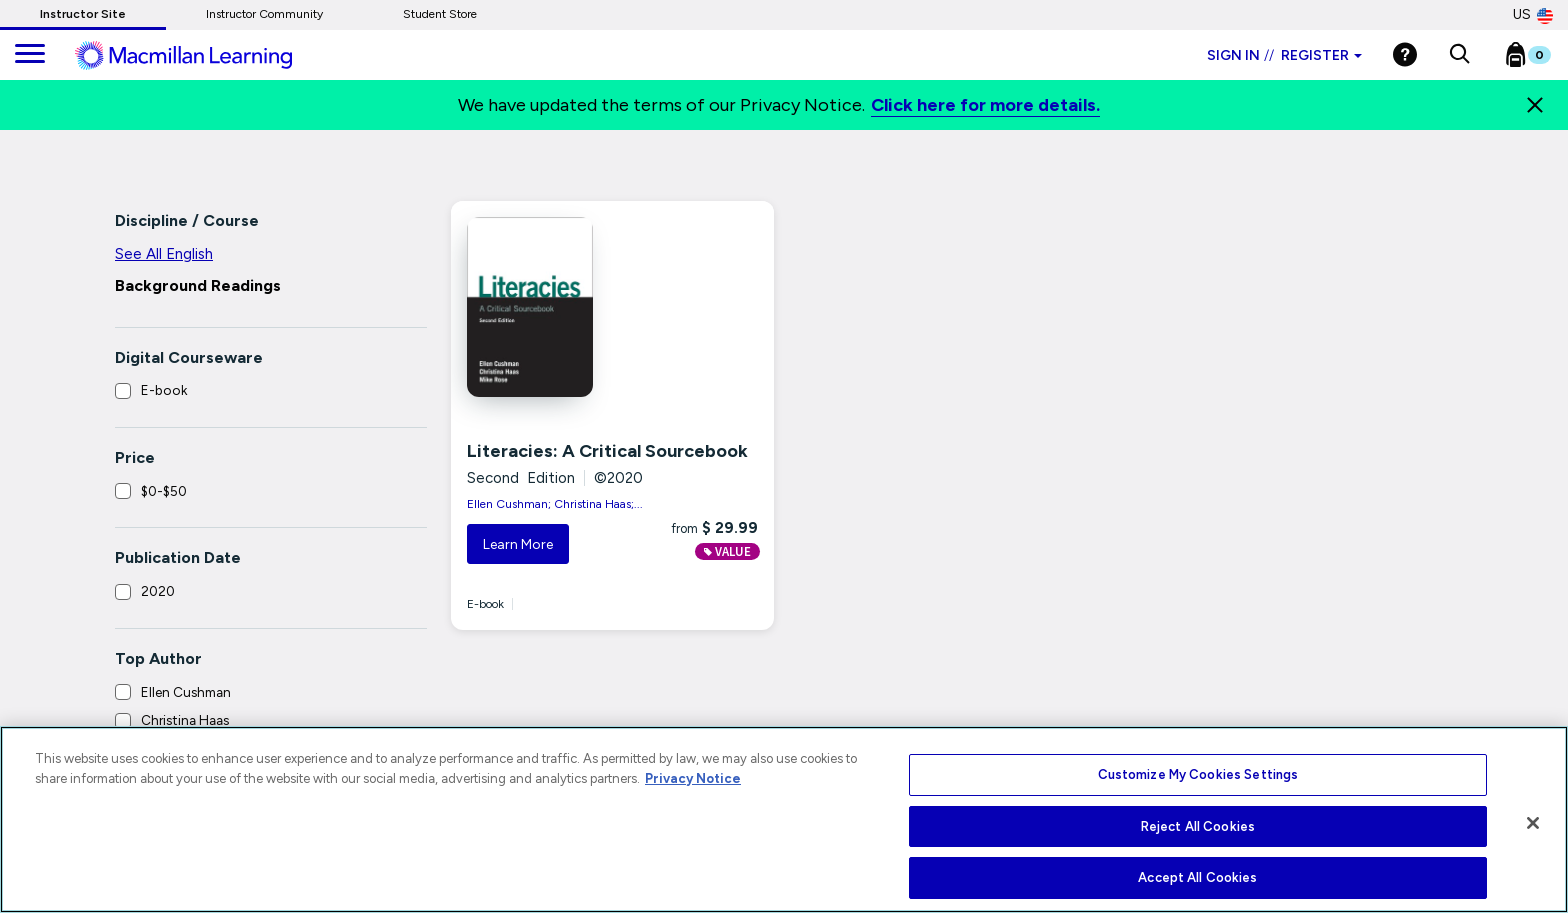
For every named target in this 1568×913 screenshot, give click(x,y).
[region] (784, 819)
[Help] (1405, 54)
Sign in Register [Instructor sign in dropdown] (1284, 55)
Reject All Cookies (1198, 826)
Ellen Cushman (186, 692)
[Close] (1535, 105)
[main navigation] (30, 55)
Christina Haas (185, 720)
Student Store (440, 14)
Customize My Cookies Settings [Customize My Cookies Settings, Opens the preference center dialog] (1198, 774)
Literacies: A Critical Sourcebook (607, 451)
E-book (164, 390)
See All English (164, 254)
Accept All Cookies (1197, 877)
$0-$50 (164, 491)
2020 (158, 591)
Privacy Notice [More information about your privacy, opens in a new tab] (693, 778)
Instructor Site (83, 14)
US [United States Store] (1533, 15)
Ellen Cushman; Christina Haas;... (555, 504)
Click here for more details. (985, 105)
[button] (1459, 55)
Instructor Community (264, 14)
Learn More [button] (518, 544)
